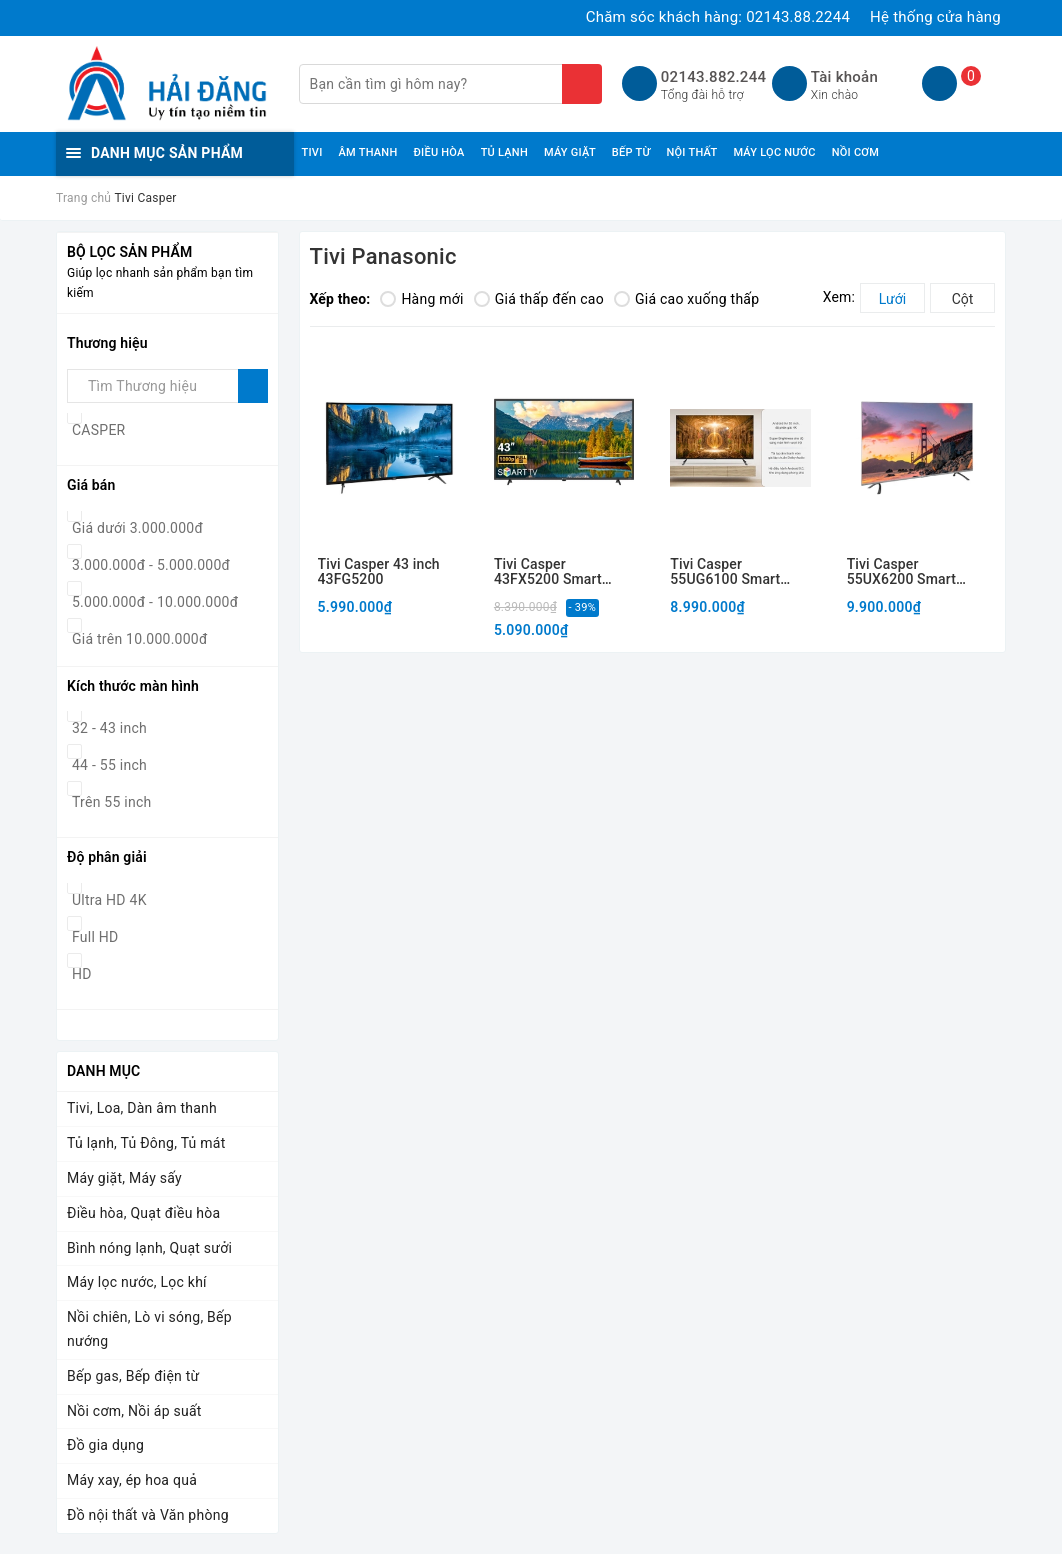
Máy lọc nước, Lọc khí (137, 1282)
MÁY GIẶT (570, 152)
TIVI (312, 152)
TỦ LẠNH (504, 152)
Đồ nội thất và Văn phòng (148, 1515)
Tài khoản (844, 77)
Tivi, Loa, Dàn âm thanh (142, 1108)
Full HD (95, 937)
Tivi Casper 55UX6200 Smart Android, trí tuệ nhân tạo (912, 572)
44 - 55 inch (109, 765)
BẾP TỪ (631, 152)
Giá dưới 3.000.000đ (137, 528)
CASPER (98, 430)
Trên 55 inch (111, 802)
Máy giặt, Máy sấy (124, 1178)
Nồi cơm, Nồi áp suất (134, 1411)
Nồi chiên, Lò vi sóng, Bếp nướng (149, 1329)
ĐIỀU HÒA (438, 152)
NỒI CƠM (855, 152)
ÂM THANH (368, 152)
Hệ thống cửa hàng (935, 17)
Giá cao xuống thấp (686, 299)
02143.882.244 (713, 77)
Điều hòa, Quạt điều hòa (143, 1213)
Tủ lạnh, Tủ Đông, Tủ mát (146, 1143)
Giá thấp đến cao (539, 299)
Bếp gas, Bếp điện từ (133, 1376)
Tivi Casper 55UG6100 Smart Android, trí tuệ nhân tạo (735, 572)
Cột (963, 299)
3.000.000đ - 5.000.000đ (151, 565)
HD (82, 974)
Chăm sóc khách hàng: (718, 17)
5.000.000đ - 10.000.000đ (155, 602)
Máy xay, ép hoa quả (132, 1480)
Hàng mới (421, 299)
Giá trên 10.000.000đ (140, 639)
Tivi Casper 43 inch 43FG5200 (379, 572)
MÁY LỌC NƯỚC (774, 152)
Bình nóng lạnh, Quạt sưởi (149, 1248)
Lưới (892, 299)
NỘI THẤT (691, 152)
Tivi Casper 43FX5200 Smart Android (548, 572)
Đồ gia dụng (105, 1445)
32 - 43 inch (109, 728)
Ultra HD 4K (109, 900)
